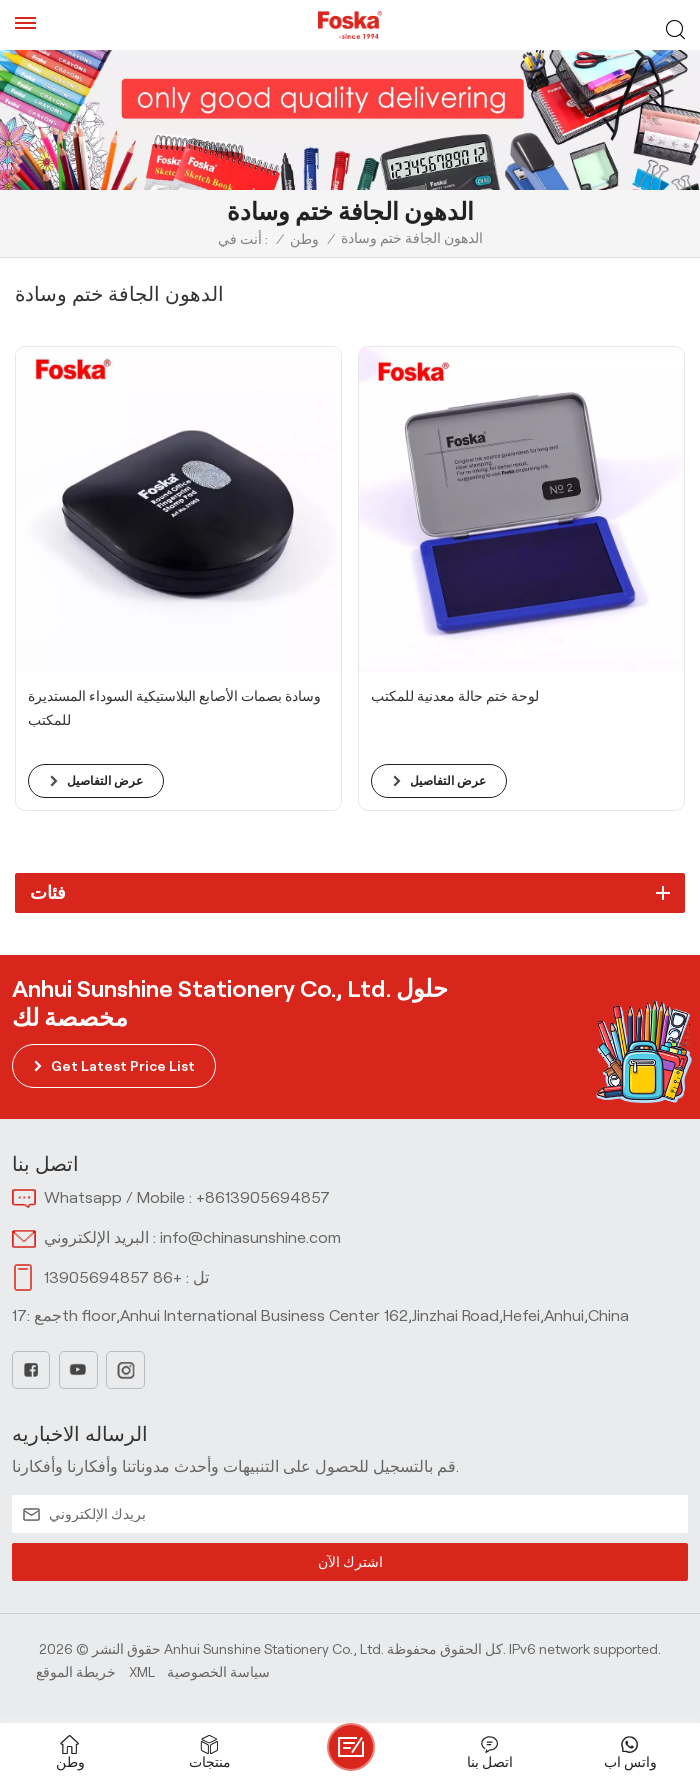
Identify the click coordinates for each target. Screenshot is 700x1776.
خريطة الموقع (76, 1672)
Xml (142, 1672)
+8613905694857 (263, 1197)
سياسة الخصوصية (218, 1672)
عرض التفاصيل (105, 780)
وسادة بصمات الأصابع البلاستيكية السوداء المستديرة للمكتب (174, 708)
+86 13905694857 (113, 1277)
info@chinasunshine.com (250, 1237)
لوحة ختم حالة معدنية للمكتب (455, 696)
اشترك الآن (350, 1562)
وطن (304, 239)
